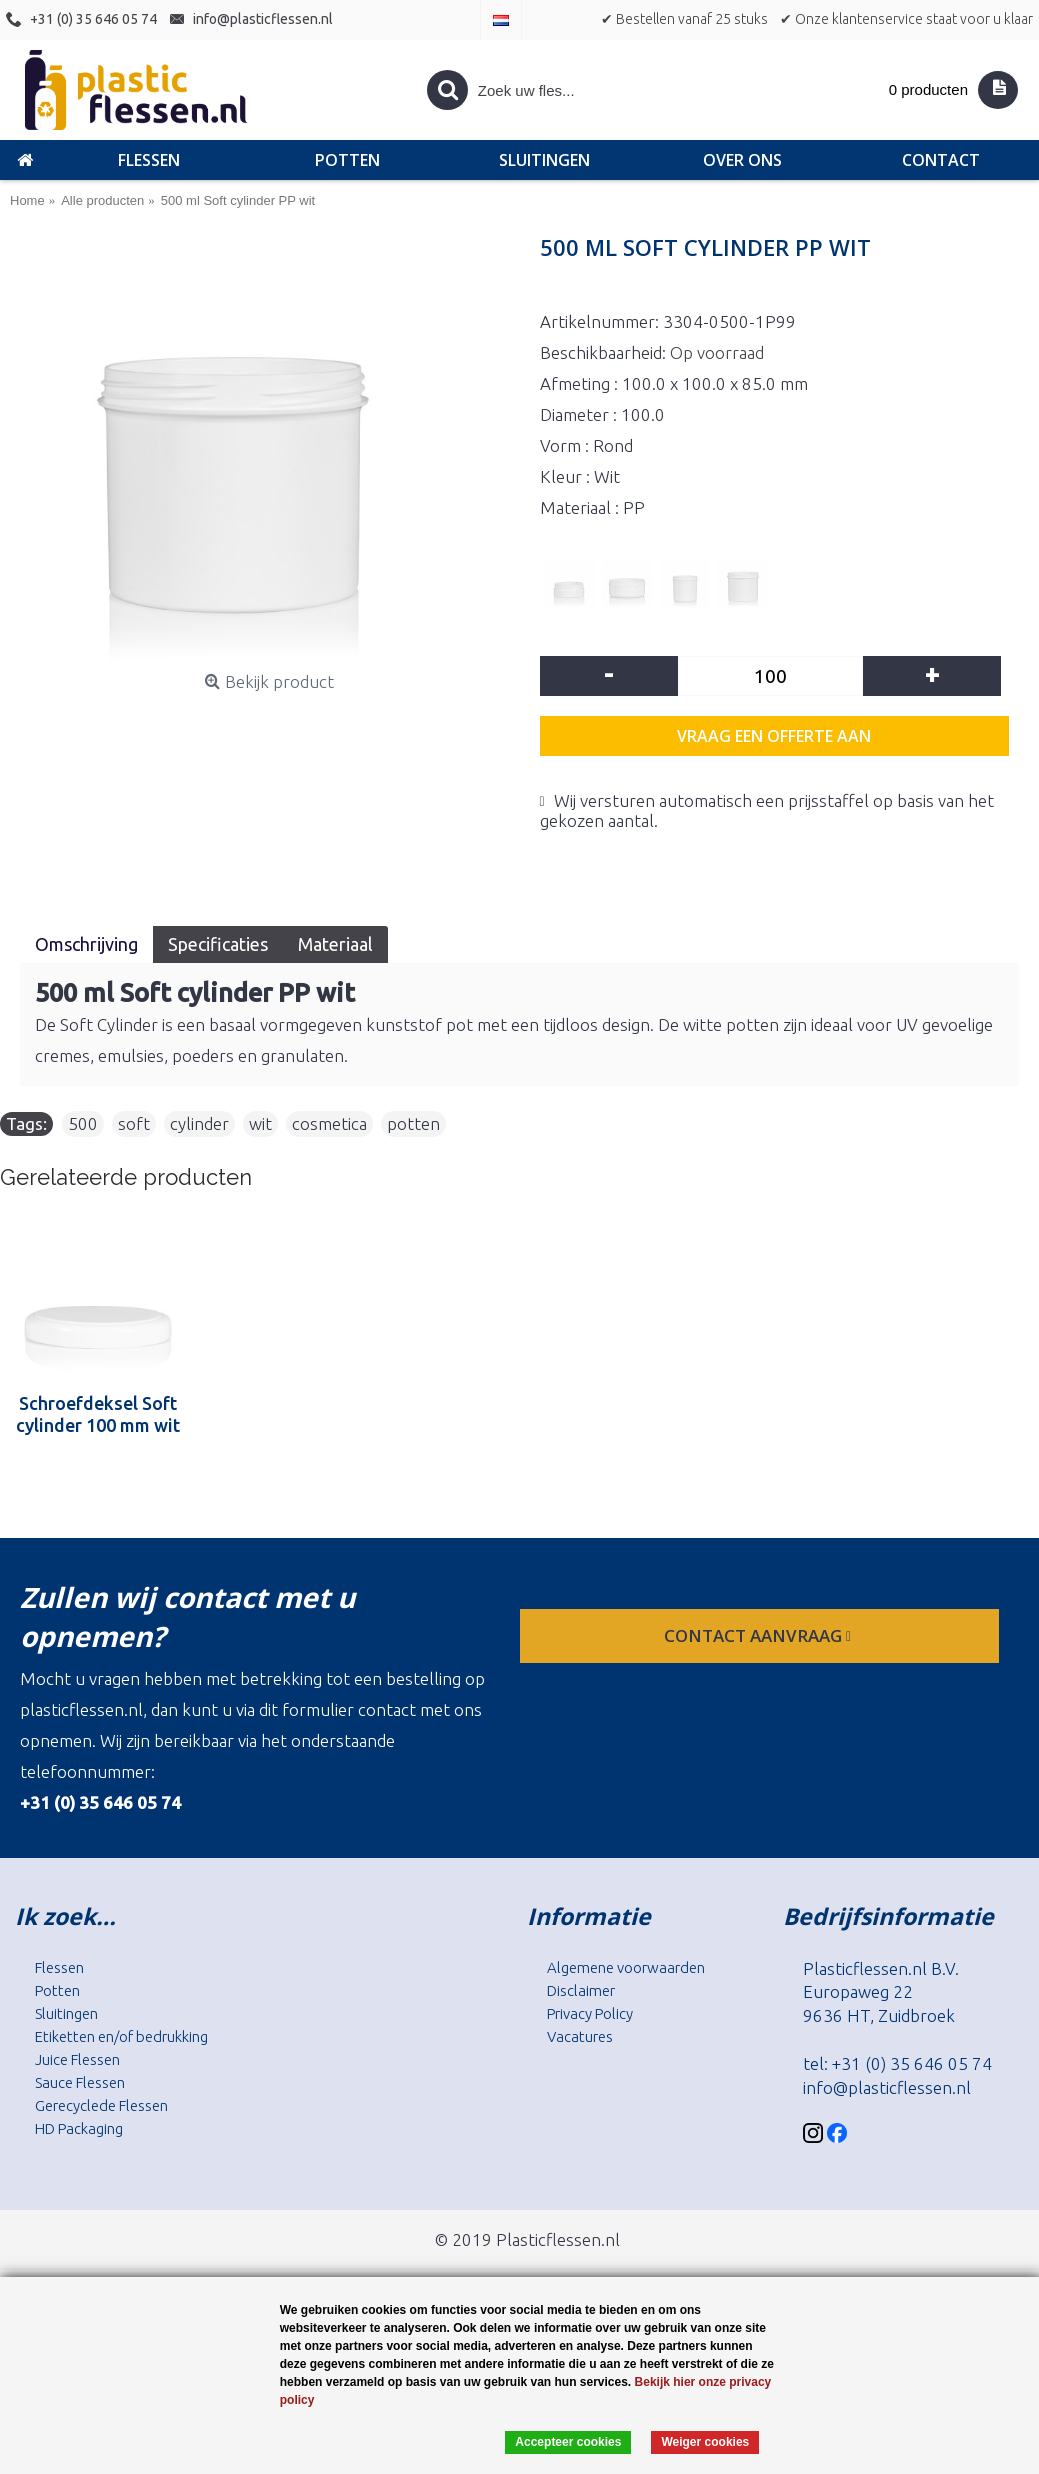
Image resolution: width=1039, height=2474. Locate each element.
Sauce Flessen (80, 2082)
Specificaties (218, 944)
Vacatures (580, 2036)
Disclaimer (581, 1990)
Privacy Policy (590, 2013)
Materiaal (335, 944)
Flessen (59, 1967)
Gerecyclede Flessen (101, 2105)
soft (134, 1123)
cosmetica (329, 1123)
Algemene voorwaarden (626, 1967)
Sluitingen (66, 2013)
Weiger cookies (705, 2442)
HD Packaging (79, 2128)
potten (413, 1123)
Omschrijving (86, 944)
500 (83, 1123)
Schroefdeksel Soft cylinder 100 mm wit (98, 1414)
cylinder (199, 1123)
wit (260, 1123)
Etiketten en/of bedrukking (121, 2036)
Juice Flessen (77, 2059)
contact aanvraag (759, 1635)
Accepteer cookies (568, 2442)
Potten (57, 1990)
